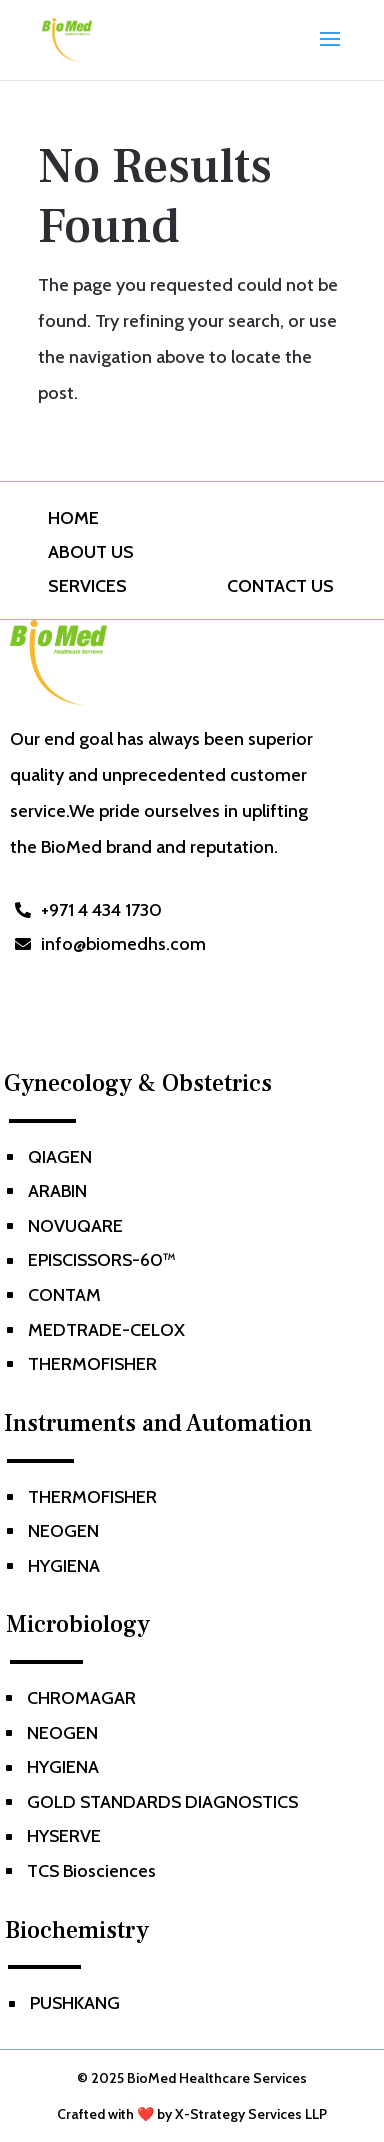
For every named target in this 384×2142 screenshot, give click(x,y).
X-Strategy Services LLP (251, 2114)
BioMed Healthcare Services (217, 2078)
